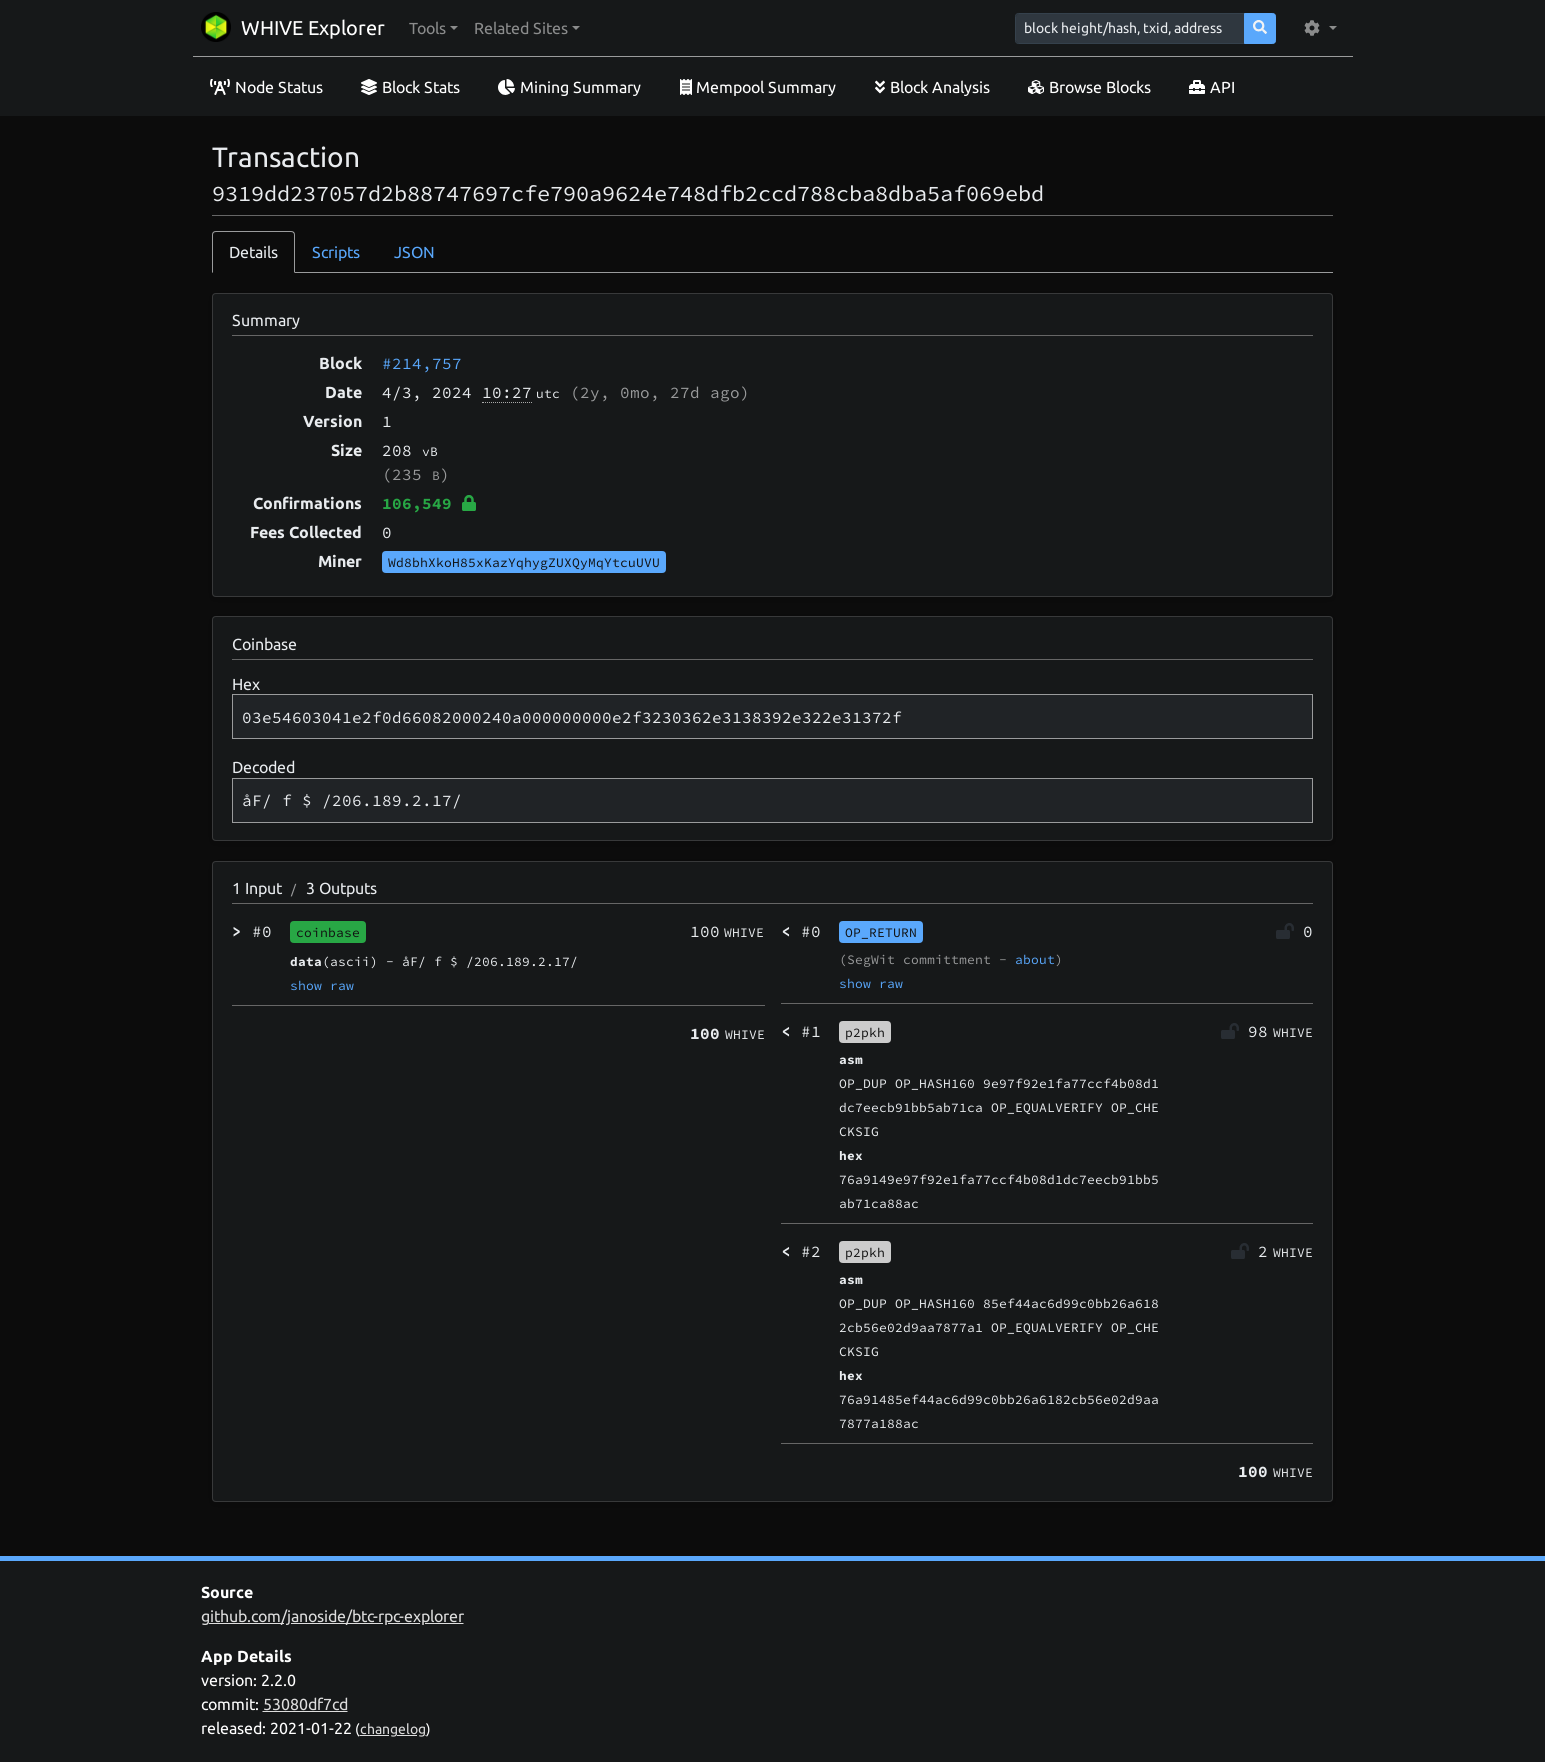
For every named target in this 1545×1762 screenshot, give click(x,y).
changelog (393, 1729)
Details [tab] (253, 252)
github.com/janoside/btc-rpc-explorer (332, 1616)
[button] (433, 28)
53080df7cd (305, 1704)
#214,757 (422, 363)
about (1035, 959)
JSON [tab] (414, 252)
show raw (322, 985)
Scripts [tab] (336, 252)
